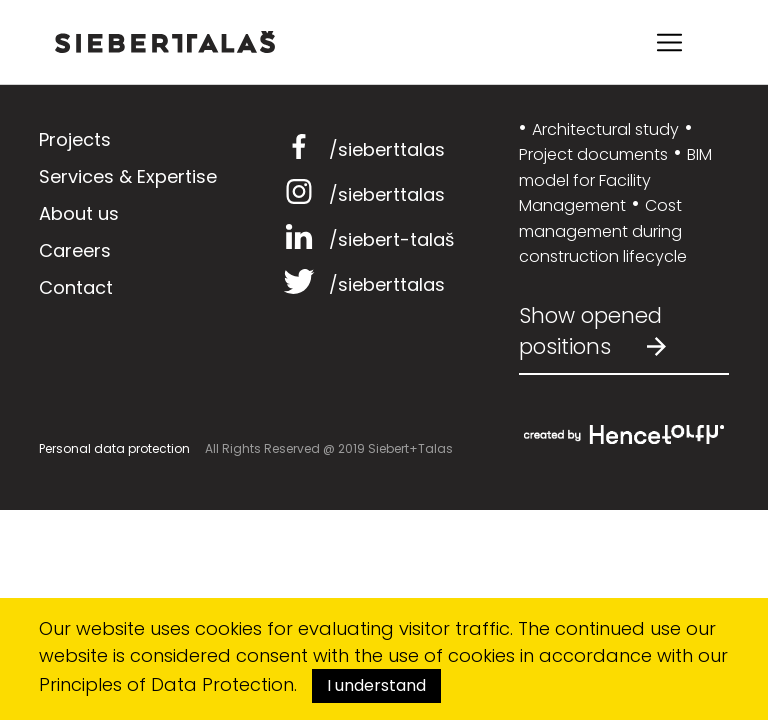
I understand (376, 685)
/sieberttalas (362, 149)
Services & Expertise (128, 176)
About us (79, 213)
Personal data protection (114, 448)
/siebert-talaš (366, 239)
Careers (75, 250)
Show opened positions (592, 331)
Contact (76, 287)
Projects (75, 139)
